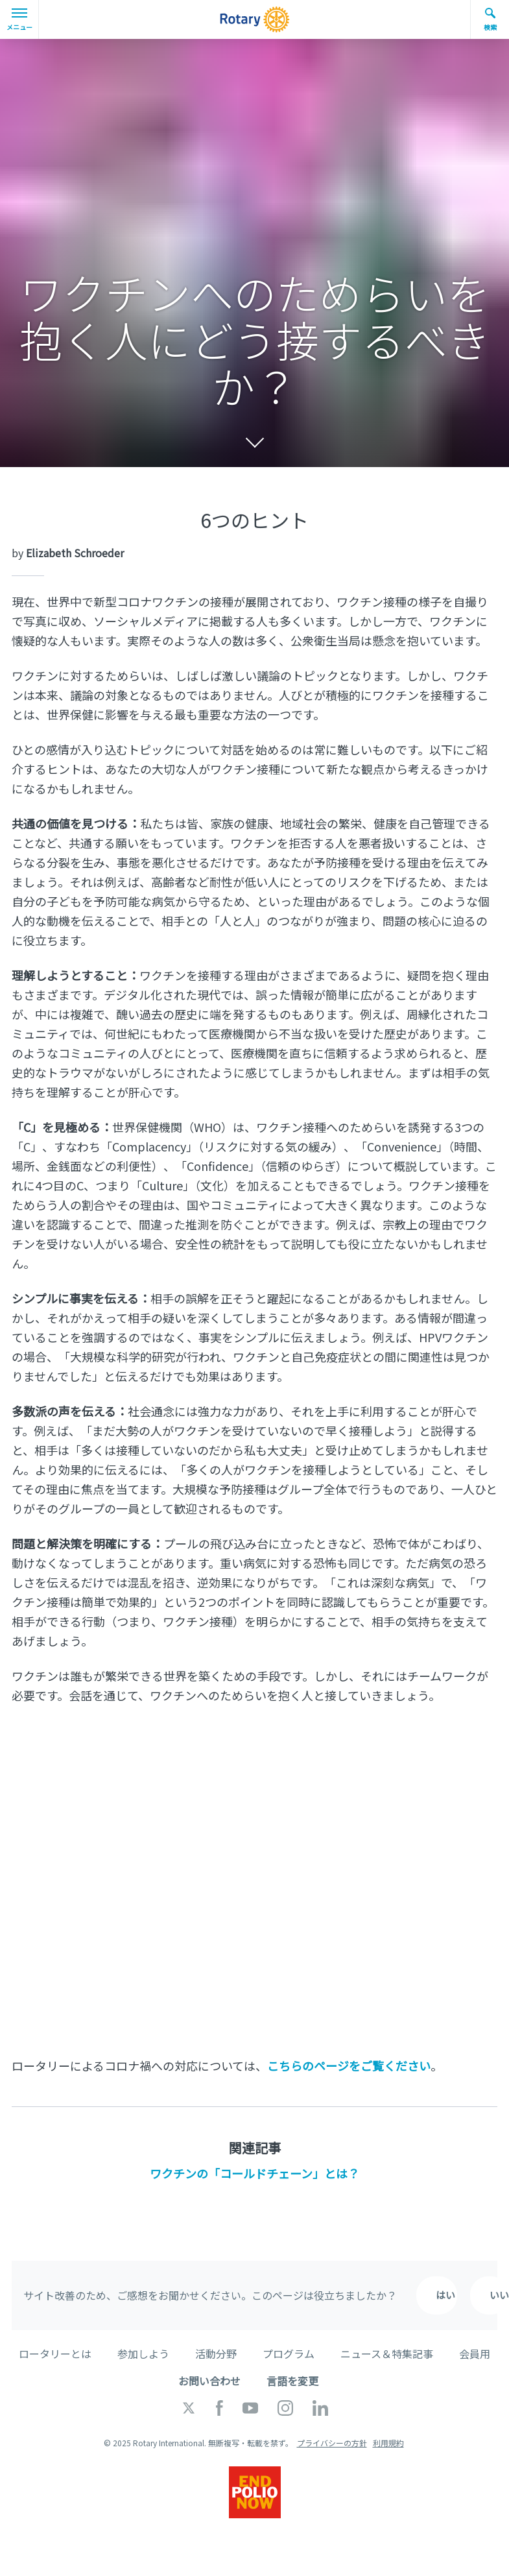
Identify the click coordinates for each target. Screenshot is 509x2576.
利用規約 (388, 2442)
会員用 (474, 2353)
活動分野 (216, 2353)
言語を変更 (292, 2381)
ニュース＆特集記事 (386, 2353)
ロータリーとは (55, 2353)
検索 (490, 19)
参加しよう (143, 2353)
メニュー (19, 20)
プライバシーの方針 (332, 2442)
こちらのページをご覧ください (349, 2065)
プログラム (288, 2353)
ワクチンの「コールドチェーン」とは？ (254, 2173)
